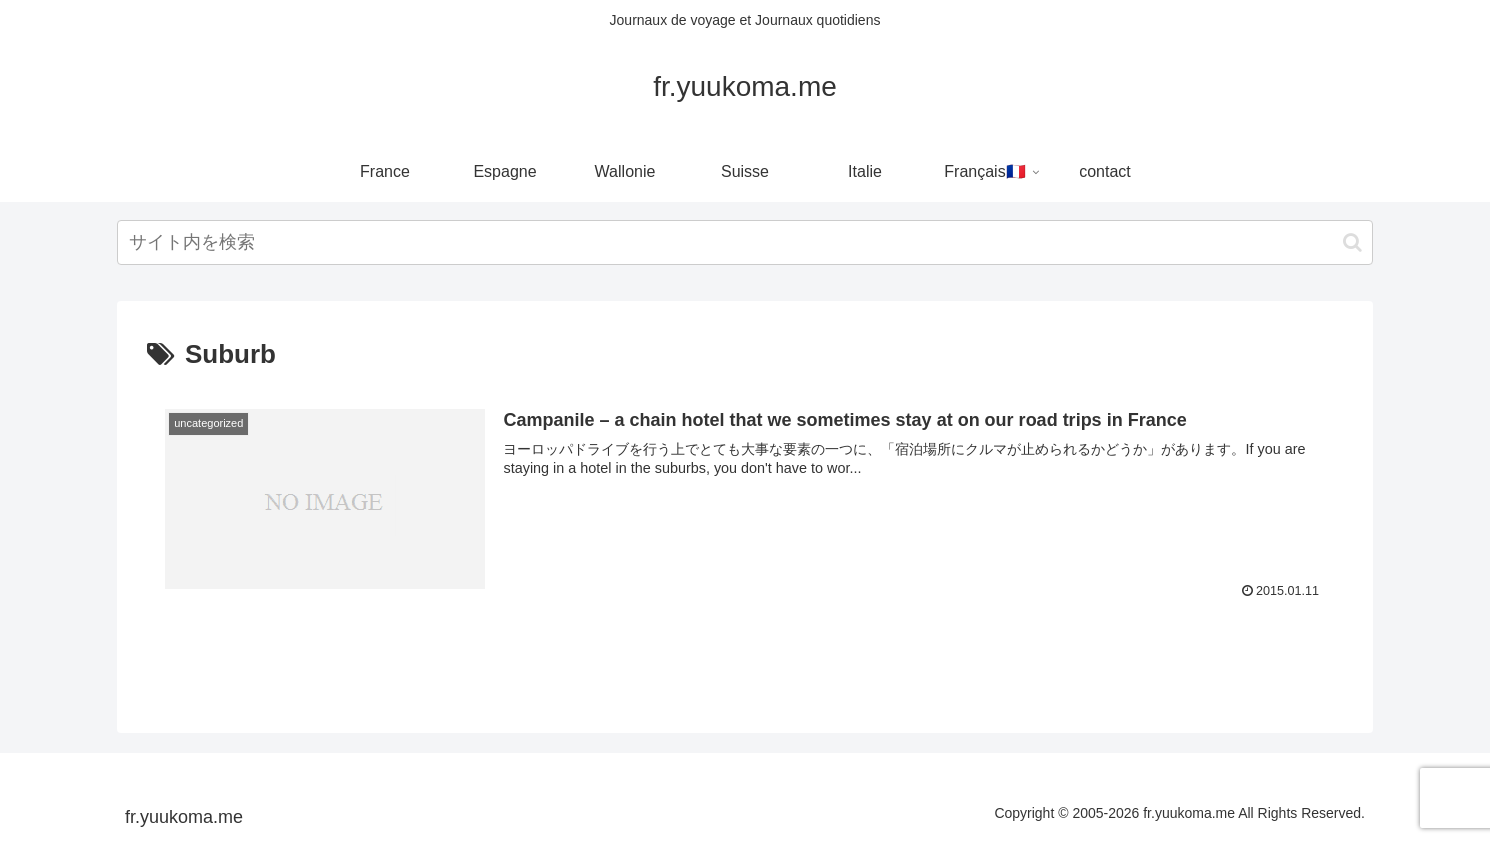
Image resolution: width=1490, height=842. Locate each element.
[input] (745, 242)
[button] (1352, 242)
